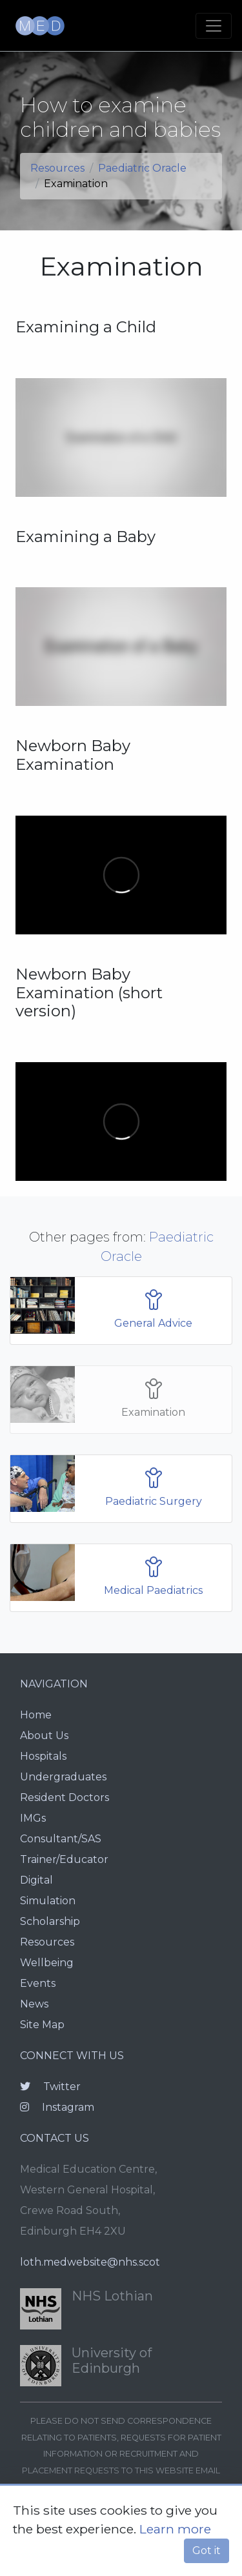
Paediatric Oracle (142, 168)
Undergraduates (63, 1777)
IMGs (33, 1818)
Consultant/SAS (60, 1839)
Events (37, 1983)
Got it (206, 2550)
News (34, 2004)
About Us (44, 1735)
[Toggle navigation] (214, 26)
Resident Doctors (64, 1797)
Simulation (48, 1901)
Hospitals (43, 1756)
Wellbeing (47, 1963)
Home (36, 1715)
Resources (57, 168)
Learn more (175, 2529)
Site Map (42, 2024)
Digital (36, 1880)
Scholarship (50, 1921)
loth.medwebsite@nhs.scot (90, 2262)
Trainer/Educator (64, 1859)
